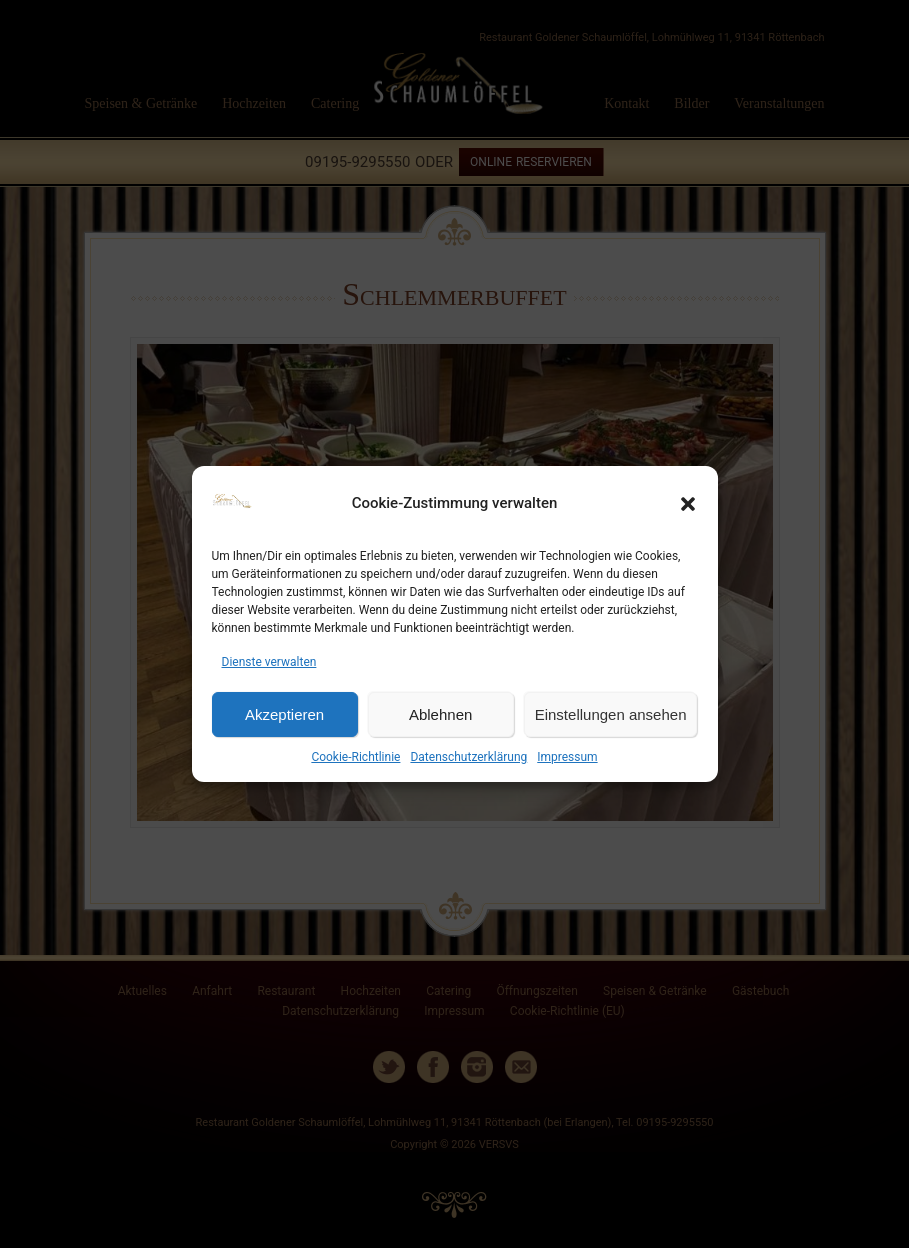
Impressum (567, 757)
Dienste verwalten (269, 662)
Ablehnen (440, 714)
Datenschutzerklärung (468, 757)
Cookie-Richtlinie (355, 757)
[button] (688, 504)
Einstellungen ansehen (611, 714)
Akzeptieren (284, 714)
